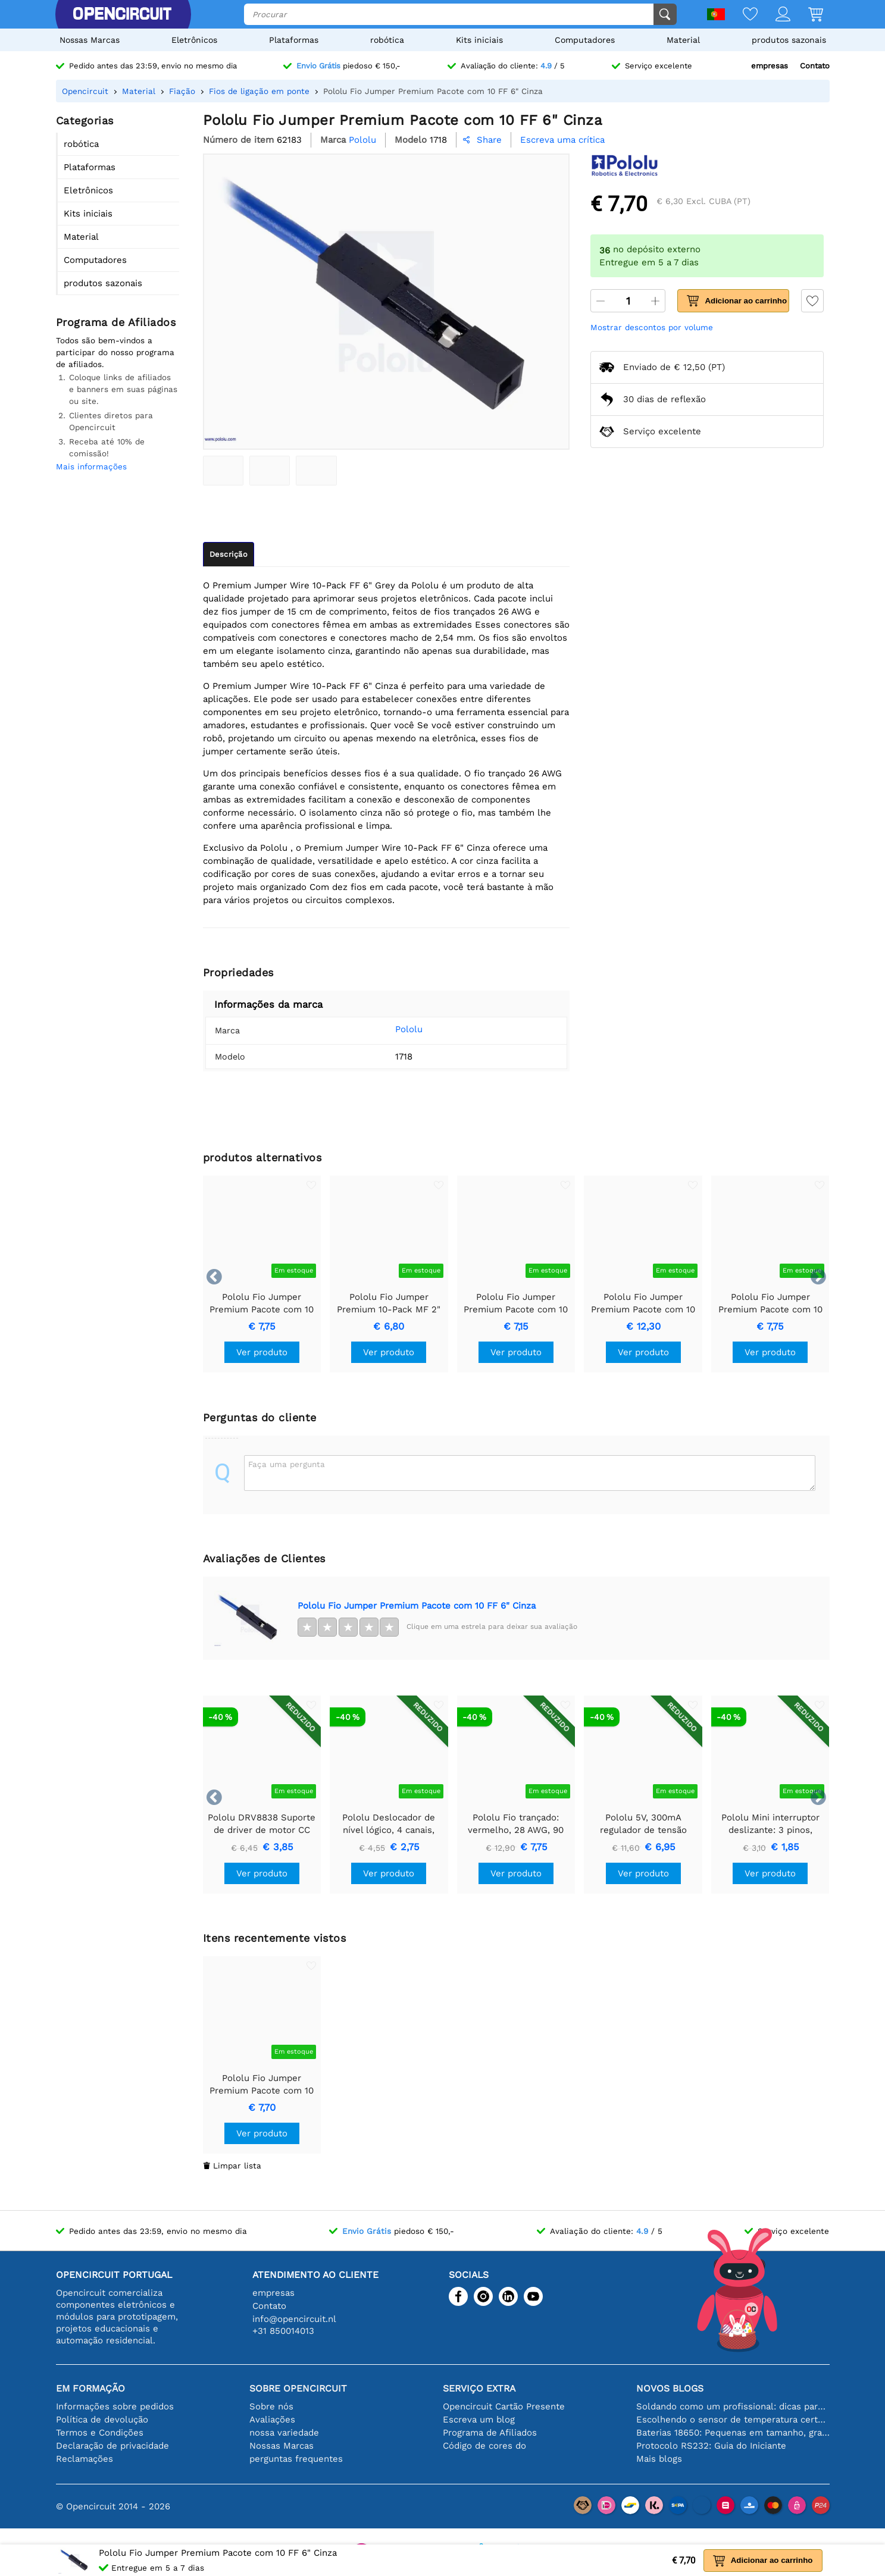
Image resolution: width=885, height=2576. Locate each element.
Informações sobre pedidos (115, 2406)
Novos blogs (669, 2388)
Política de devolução (102, 2419)
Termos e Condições (99, 2432)
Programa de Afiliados (490, 2432)
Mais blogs (659, 2458)
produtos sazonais (789, 40)
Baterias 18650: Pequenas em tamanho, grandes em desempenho (733, 2432)
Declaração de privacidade (112, 2445)
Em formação (90, 2388)
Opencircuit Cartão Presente (504, 2406)
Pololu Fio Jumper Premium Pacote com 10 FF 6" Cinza (417, 1605)
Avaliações (272, 2419)
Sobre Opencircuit (298, 2388)
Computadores (585, 40)
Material (683, 40)
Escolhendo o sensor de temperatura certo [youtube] (733, 2419)
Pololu (391, 1029)
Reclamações (84, 2458)
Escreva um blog (479, 2419)
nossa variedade (284, 2432)
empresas (769, 65)
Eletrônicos (194, 40)
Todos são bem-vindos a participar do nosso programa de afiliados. (115, 352)
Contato (815, 65)
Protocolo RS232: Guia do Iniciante (711, 2445)
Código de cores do (484, 2445)
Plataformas (293, 40)
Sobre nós (271, 2406)
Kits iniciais (479, 40)
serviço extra (479, 2388)
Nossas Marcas (90, 40)
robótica (387, 40)
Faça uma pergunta (286, 1464)
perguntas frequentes (296, 2458)
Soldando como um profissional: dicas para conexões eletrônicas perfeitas (733, 2406)
